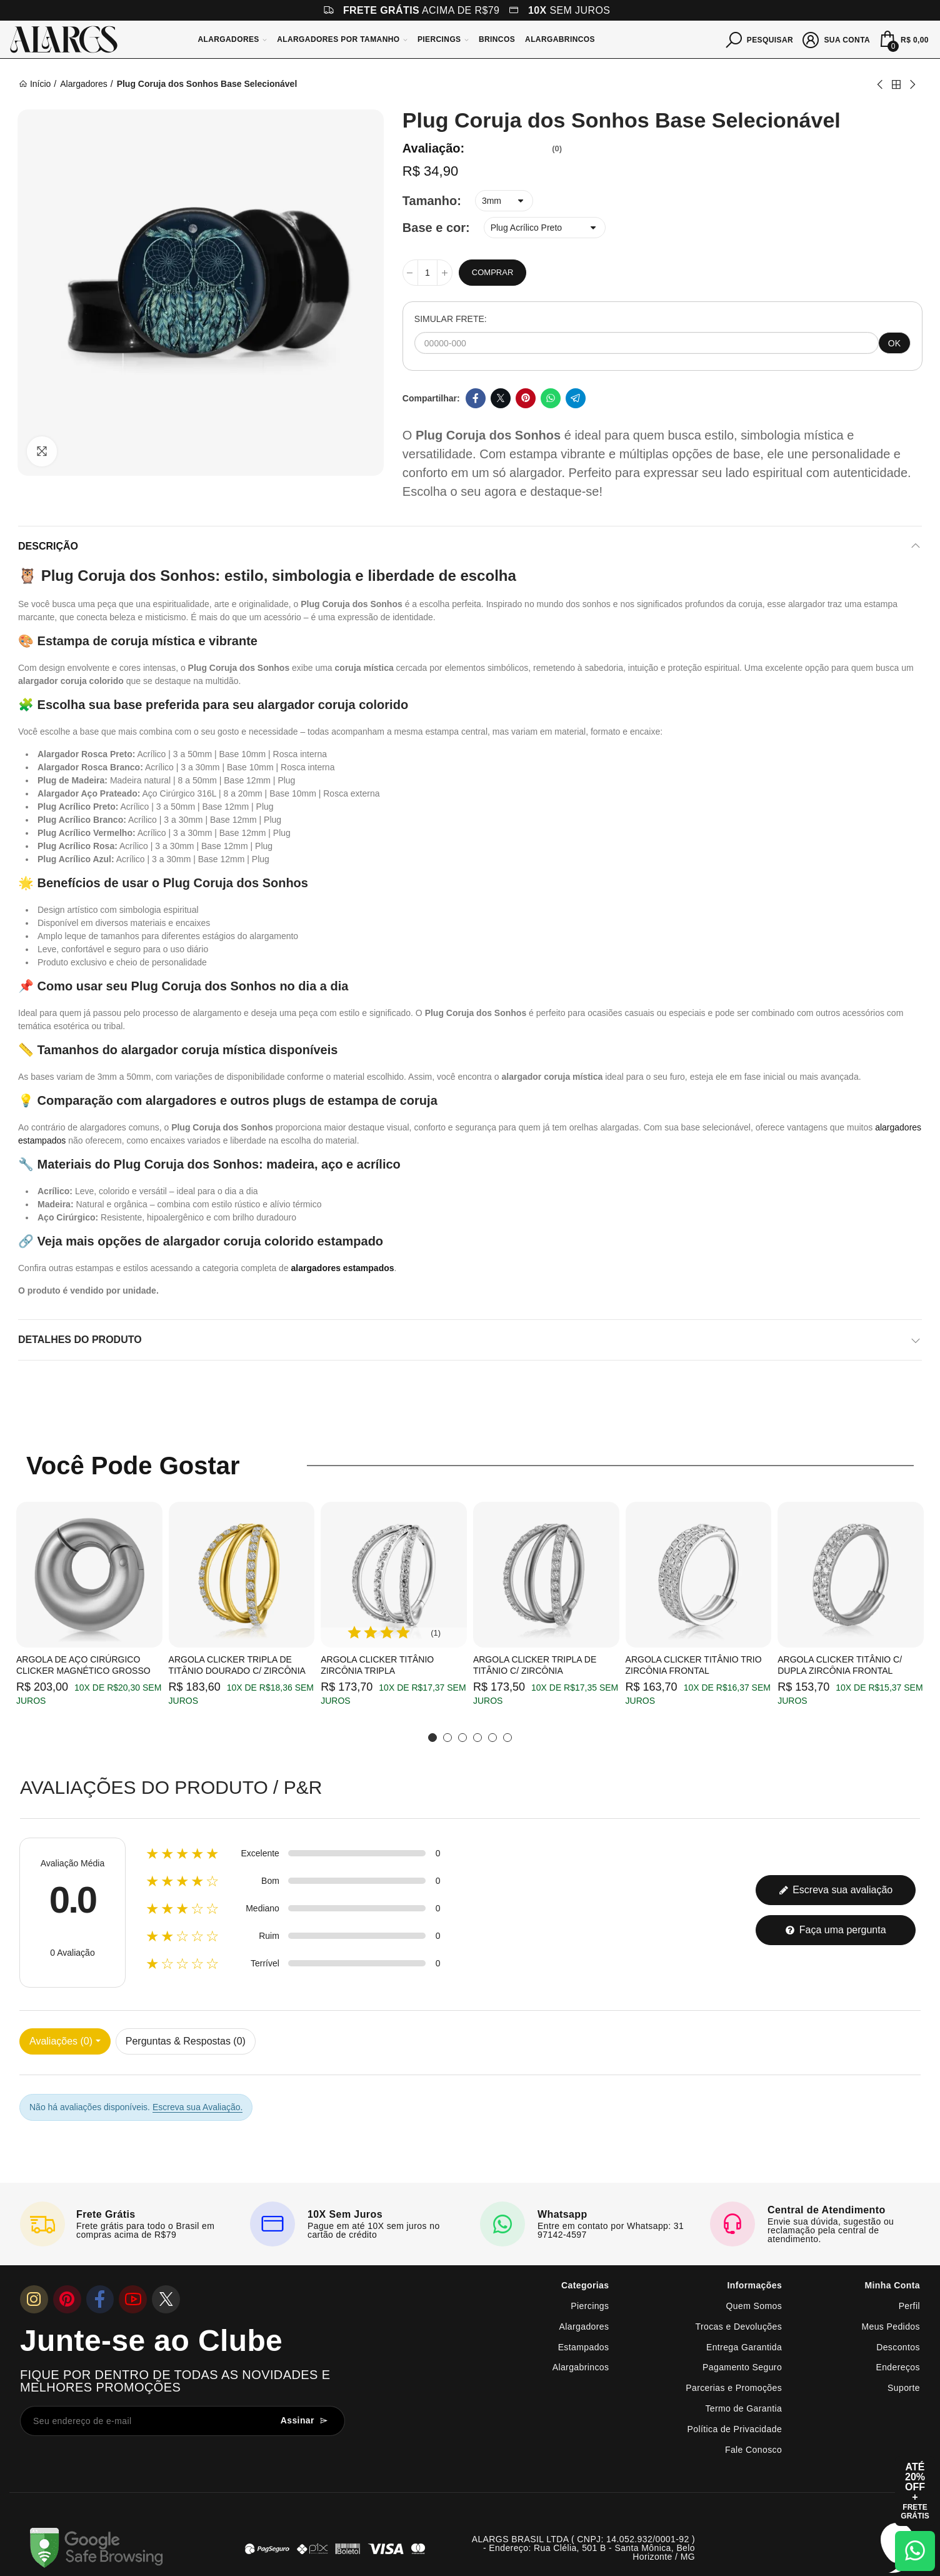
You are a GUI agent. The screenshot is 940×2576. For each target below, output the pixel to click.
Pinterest (525, 398)
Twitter (500, 398)
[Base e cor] (545, 227)
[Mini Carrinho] (903, 39)
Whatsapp (550, 398)
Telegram (575, 398)
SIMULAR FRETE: (450, 319)
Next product (911, 84)
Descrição (48, 546)
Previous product (880, 84)
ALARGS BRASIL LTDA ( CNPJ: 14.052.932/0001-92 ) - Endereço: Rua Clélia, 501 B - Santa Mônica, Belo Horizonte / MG (583, 2548)
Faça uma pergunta (835, 1929)
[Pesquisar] (760, 38)
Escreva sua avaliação (836, 1889)
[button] (432, 1737)
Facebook (475, 398)
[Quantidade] (427, 272)
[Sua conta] (836, 38)
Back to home (896, 84)
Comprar (492, 272)
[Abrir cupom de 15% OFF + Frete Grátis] (915, 2491)
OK (894, 343)
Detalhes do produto (80, 1339)
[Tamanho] (504, 200)
